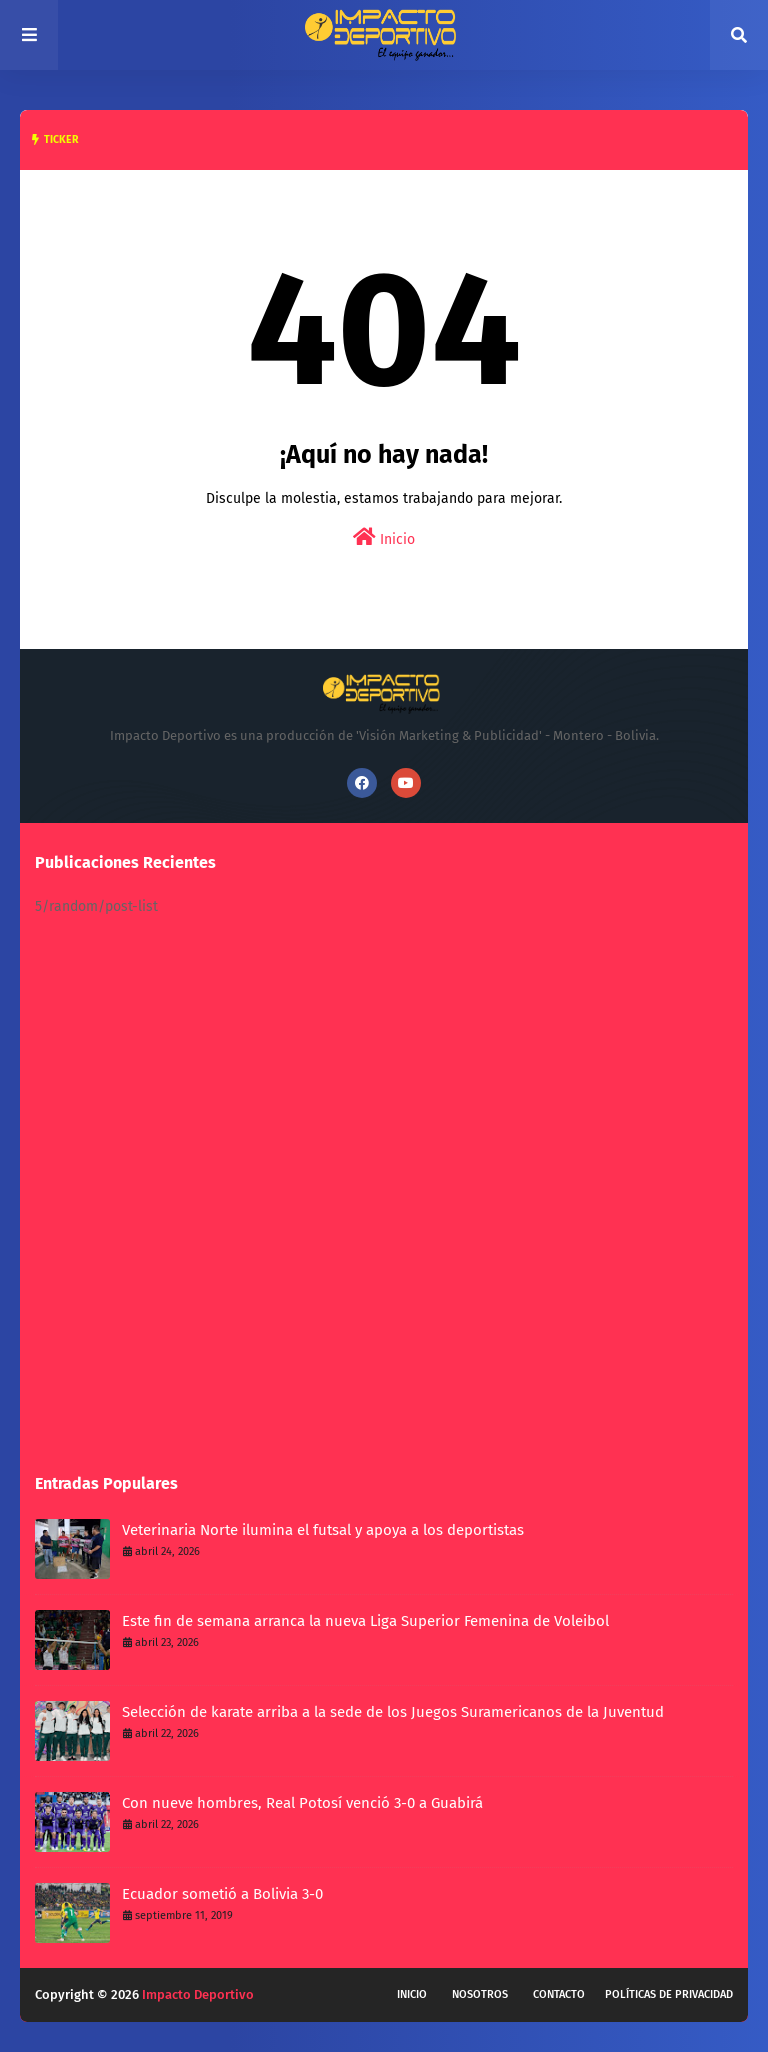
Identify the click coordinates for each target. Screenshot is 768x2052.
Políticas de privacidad (669, 1994)
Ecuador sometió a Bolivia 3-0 (222, 1894)
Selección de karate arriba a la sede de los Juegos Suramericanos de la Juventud (393, 1712)
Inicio (384, 537)
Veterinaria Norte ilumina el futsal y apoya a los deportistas (323, 1530)
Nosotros (480, 1994)
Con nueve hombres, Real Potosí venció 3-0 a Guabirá (302, 1803)
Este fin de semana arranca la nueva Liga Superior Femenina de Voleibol (365, 1621)
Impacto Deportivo (198, 1994)
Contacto (559, 1994)
